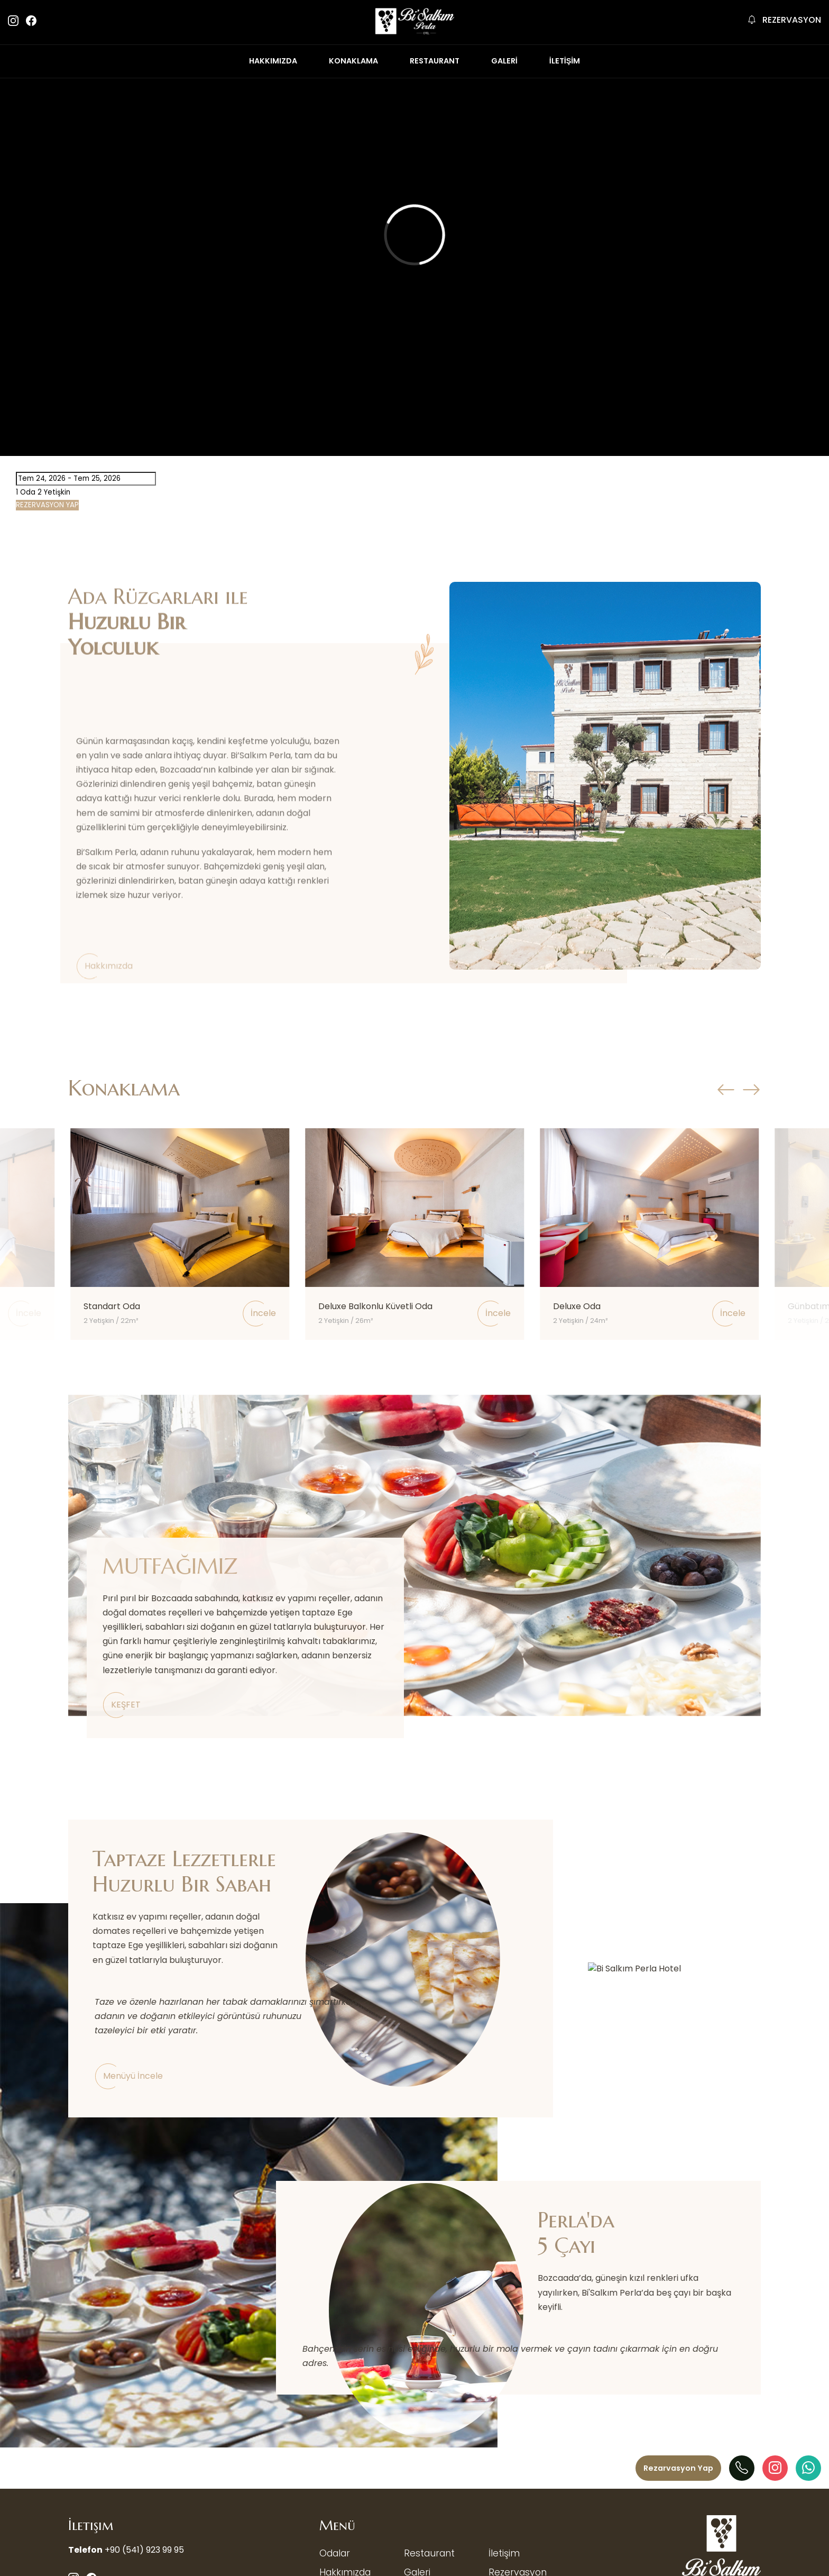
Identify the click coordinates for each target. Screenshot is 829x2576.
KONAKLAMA (353, 61)
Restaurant (429, 2553)
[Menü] (678, 2468)
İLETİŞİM (565, 61)
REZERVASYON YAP (47, 505)
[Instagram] (775, 2468)
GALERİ (504, 61)
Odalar (334, 2553)
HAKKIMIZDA (273, 61)
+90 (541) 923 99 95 (144, 2550)
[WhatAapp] (808, 2468)
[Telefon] (741, 2468)
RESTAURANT (434, 61)
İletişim (504, 2553)
